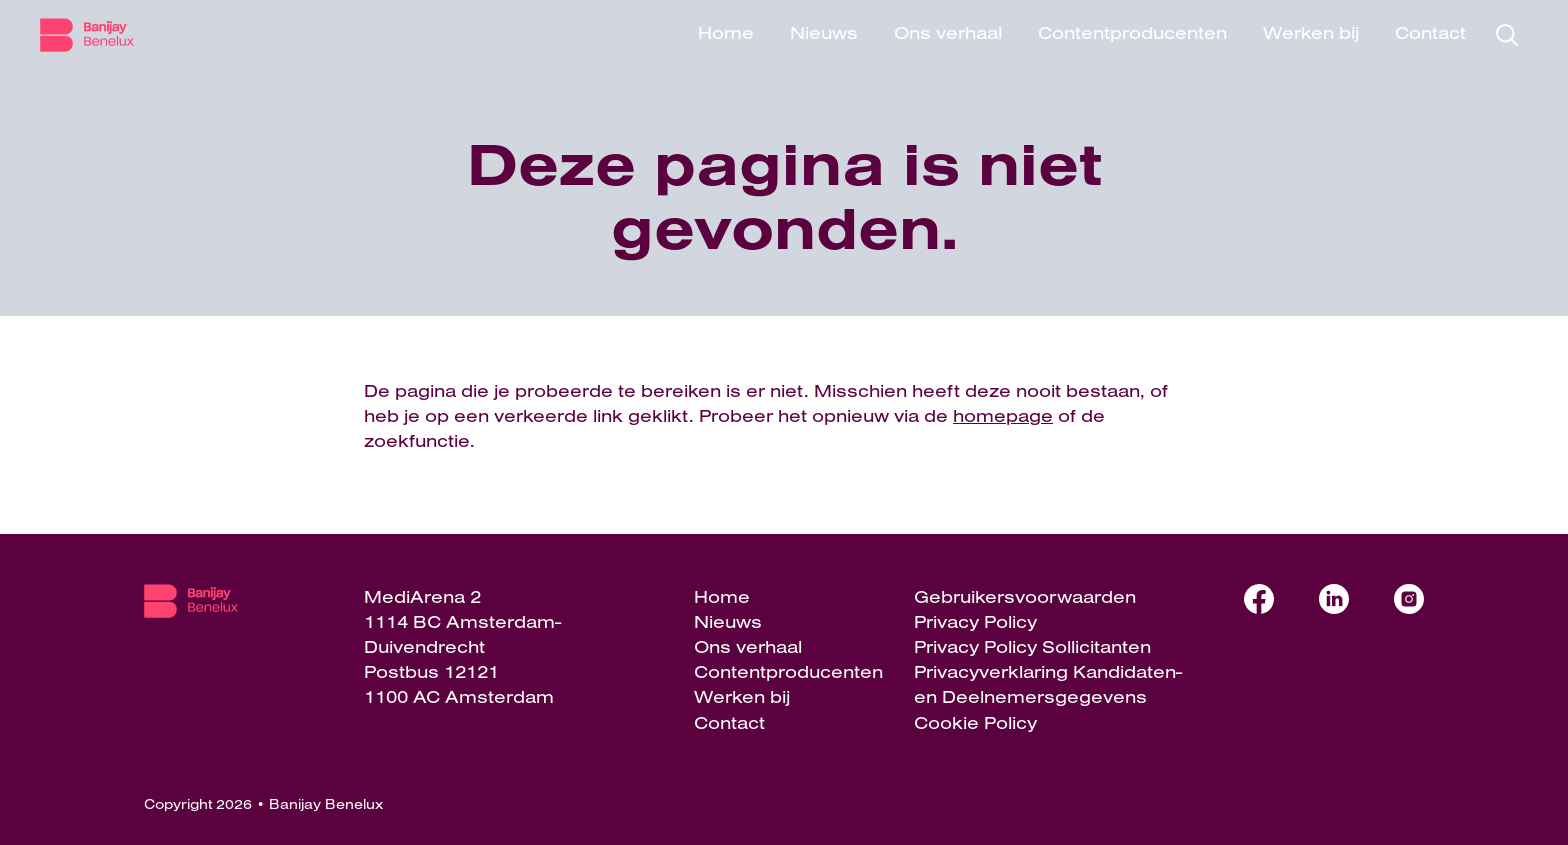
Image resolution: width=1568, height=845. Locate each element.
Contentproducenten (1132, 32)
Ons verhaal (948, 32)
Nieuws (824, 32)
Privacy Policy (975, 621)
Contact (1430, 32)
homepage (1003, 415)
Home (726, 32)
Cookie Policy (975, 722)
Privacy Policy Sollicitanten (1032, 646)
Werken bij (1311, 32)
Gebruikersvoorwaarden (1025, 596)
